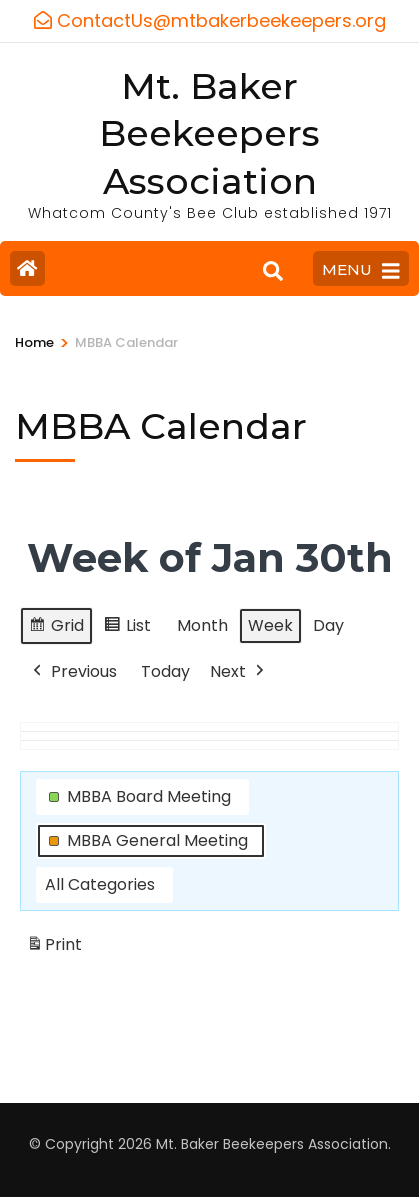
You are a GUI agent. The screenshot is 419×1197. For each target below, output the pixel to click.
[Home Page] (27, 268)
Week (270, 624)
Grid (56, 627)
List (127, 627)
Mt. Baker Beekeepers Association (209, 134)
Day (328, 624)
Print (54, 947)
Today (165, 670)
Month (202, 624)
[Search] (273, 271)
